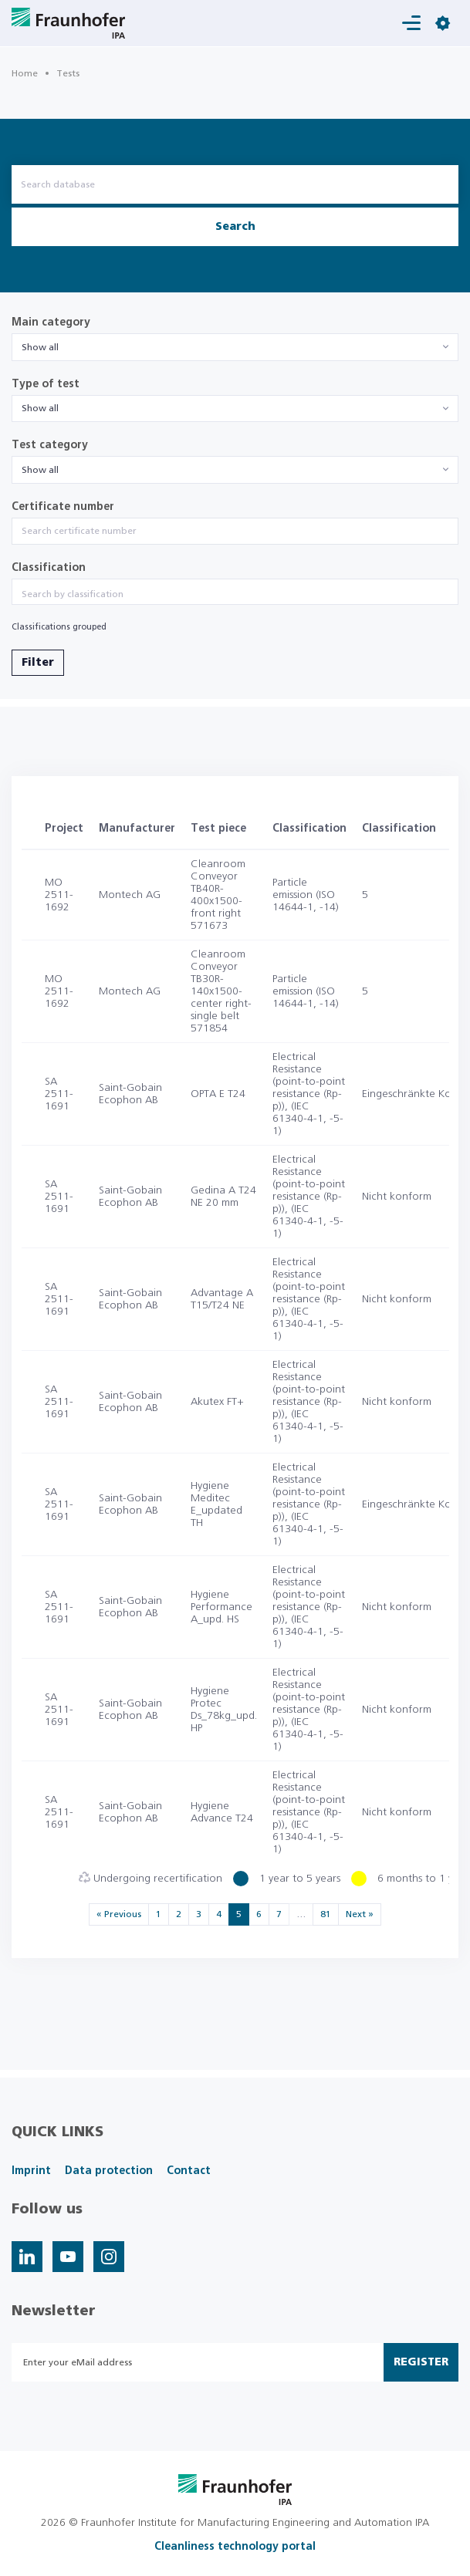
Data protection (109, 2171)
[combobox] (235, 347)
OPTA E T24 (218, 1094)
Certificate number (63, 506)
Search (235, 226)
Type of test (45, 384)
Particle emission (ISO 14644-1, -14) (305, 895)
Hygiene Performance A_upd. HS (221, 1607)
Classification (49, 567)
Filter (38, 662)
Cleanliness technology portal (235, 2546)
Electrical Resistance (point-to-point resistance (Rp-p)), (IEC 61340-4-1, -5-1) (308, 1094)
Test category (50, 445)
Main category (51, 322)
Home (25, 73)
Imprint (31, 2171)
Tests (67, 73)
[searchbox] (235, 594)
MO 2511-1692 (59, 895)
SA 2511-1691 (59, 1094)
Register (421, 2362)
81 (325, 1914)
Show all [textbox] (40, 347)
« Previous (118, 1914)
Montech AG (130, 895)
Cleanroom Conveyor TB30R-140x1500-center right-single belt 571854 (221, 991)
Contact (189, 2171)
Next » (360, 1914)
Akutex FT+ (217, 1401)
